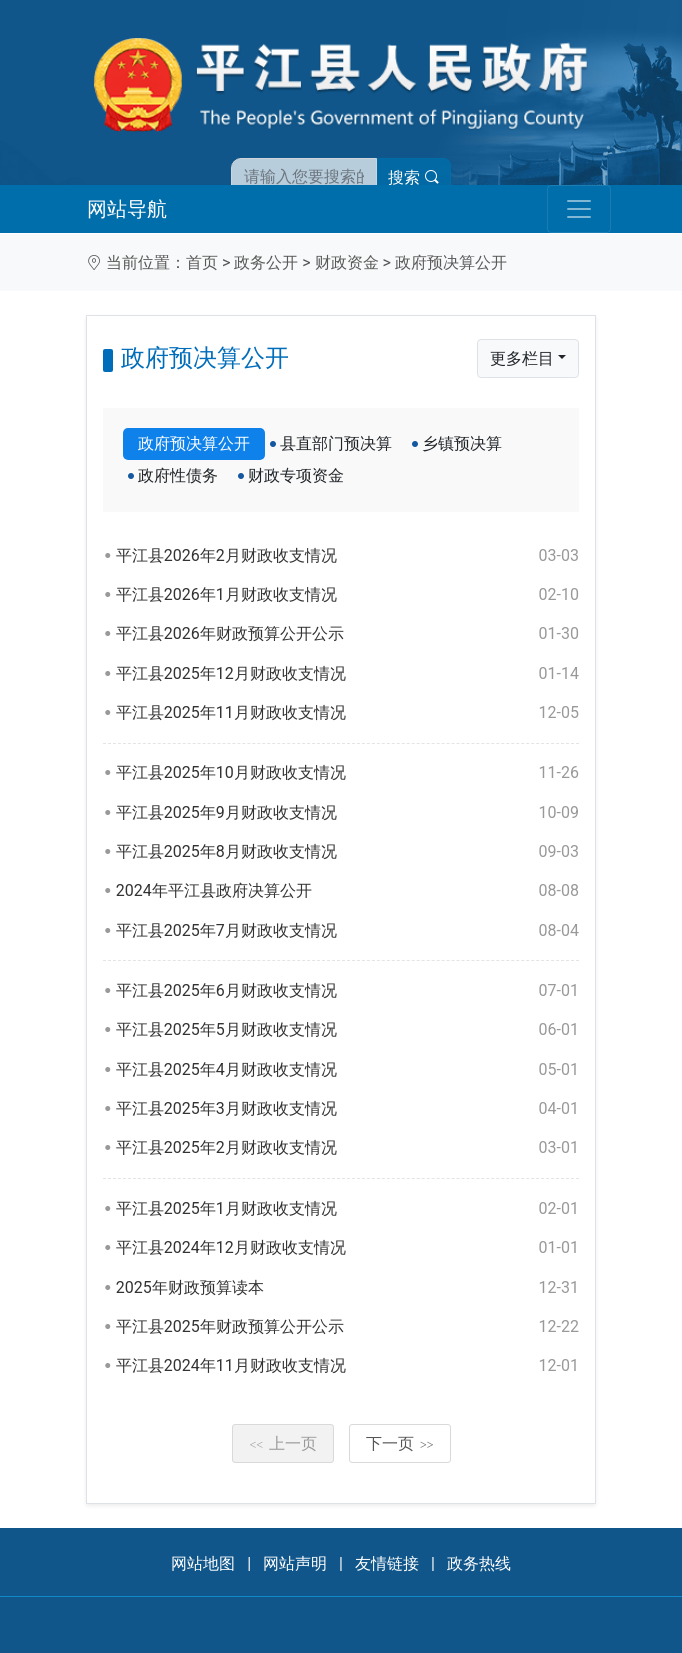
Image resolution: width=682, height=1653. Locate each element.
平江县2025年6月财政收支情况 (347, 991)
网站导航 (127, 209)
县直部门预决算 (336, 443)
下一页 (400, 1443)
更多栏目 (522, 358)
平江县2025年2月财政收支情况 (347, 1148)
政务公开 (266, 262)
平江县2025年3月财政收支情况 (347, 1109)
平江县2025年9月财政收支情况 (347, 813)
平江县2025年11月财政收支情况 (347, 713)
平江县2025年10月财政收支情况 (347, 773)
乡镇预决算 (462, 443)
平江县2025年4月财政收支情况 (347, 1070)
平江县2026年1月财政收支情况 (347, 595)
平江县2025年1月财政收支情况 (347, 1209)
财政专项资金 (296, 475)
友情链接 (387, 1563)
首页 (202, 262)
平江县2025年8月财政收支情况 (347, 852)
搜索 (414, 177)
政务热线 (479, 1563)
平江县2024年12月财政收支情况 (347, 1248)
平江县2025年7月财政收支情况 (347, 931)
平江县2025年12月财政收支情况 (347, 674)
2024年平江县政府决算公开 (347, 891)
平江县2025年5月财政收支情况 (347, 1030)
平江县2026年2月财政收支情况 (347, 556)
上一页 (283, 1443)
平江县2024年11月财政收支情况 (347, 1366)
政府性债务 (178, 475)
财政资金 (347, 262)
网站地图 (203, 1563)
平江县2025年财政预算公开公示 (347, 1327)
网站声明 (295, 1563)
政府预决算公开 (451, 262)
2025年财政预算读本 (347, 1288)
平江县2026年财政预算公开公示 (347, 634)
